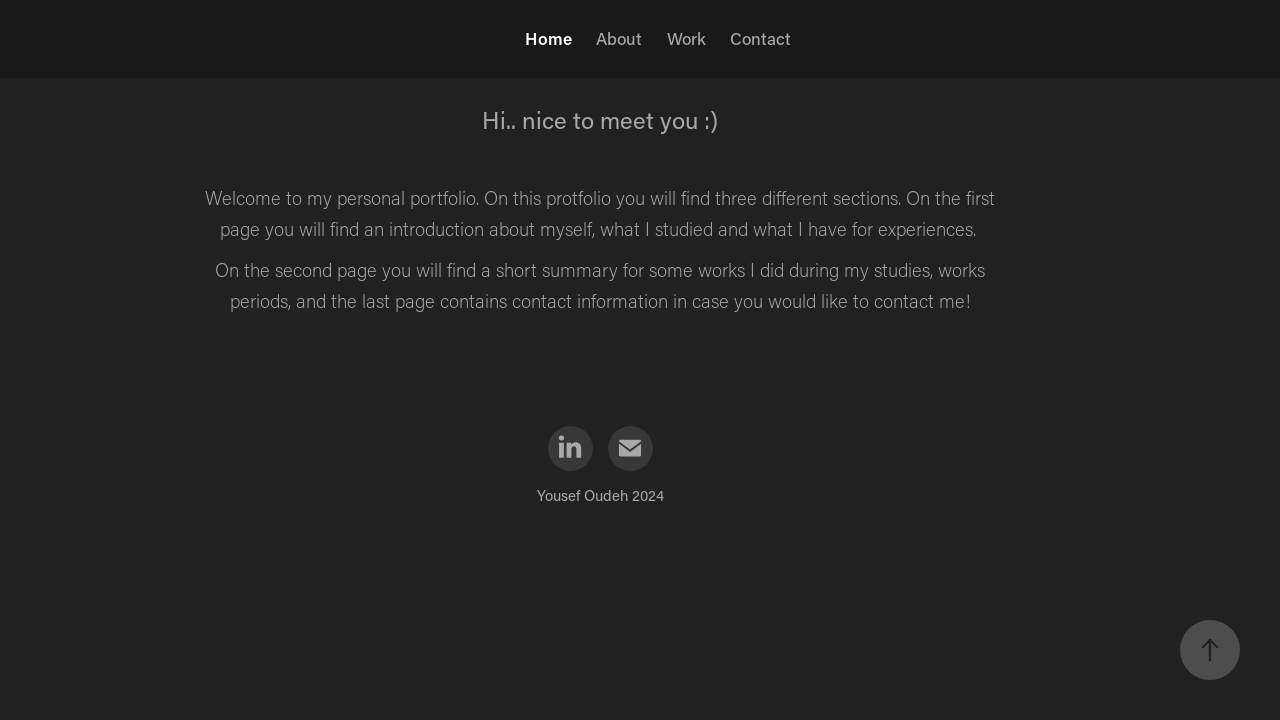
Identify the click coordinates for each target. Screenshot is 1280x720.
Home (548, 38)
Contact (760, 38)
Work (686, 38)
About (619, 38)
